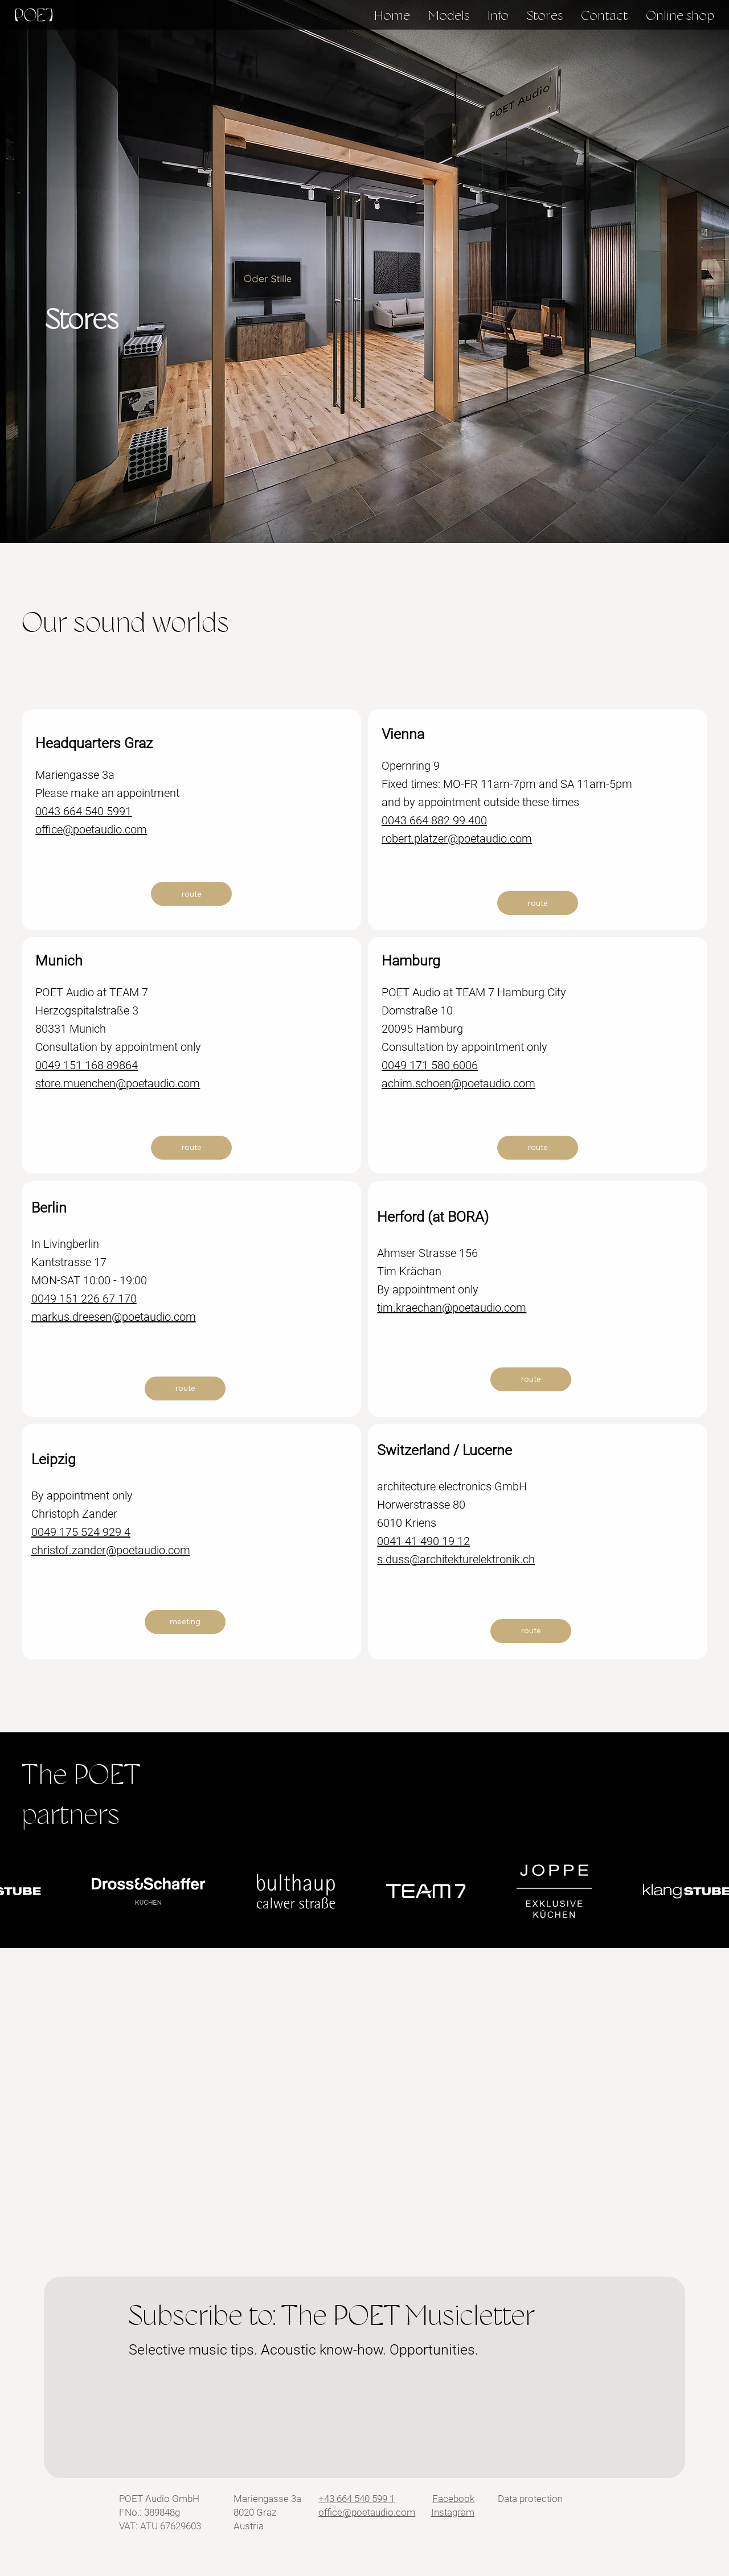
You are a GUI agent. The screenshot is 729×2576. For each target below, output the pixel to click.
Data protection (530, 2498)
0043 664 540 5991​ (83, 811)
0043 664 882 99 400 (434, 820)
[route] (191, 894)
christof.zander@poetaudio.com (110, 1550)
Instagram (452, 2512)
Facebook (453, 2498)
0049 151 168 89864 (86, 1065)
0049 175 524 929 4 (80, 1532)
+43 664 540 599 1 (356, 2498)
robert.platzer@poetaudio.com (457, 838)
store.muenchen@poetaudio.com (117, 1083)
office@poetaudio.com (91, 829)
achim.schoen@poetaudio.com (458, 1083)
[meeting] (185, 1622)
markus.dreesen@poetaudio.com (113, 1317)
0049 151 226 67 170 (84, 1298)
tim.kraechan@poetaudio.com (451, 1307)
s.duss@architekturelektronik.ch (456, 1559)
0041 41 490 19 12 (423, 1541)
